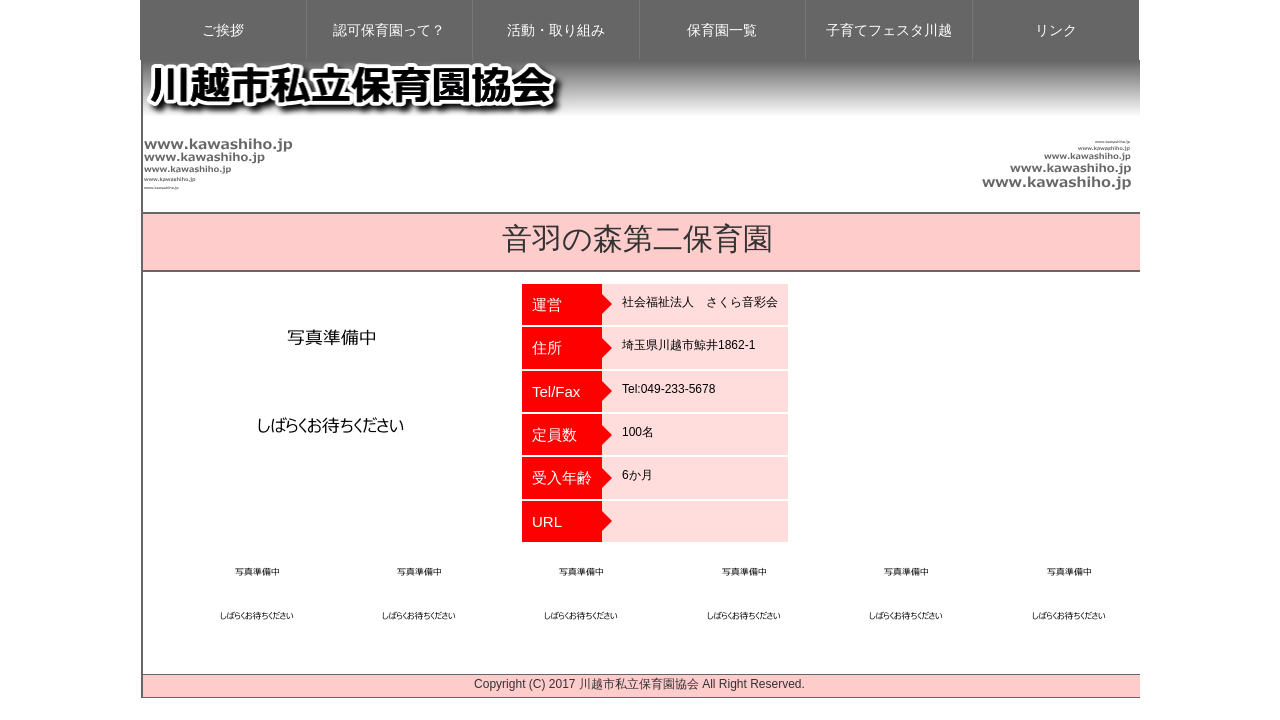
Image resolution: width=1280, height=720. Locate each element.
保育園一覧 (722, 30)
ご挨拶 (223, 30)
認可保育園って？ (389, 30)
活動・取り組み (556, 30)
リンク (1056, 30)
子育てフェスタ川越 (889, 30)
